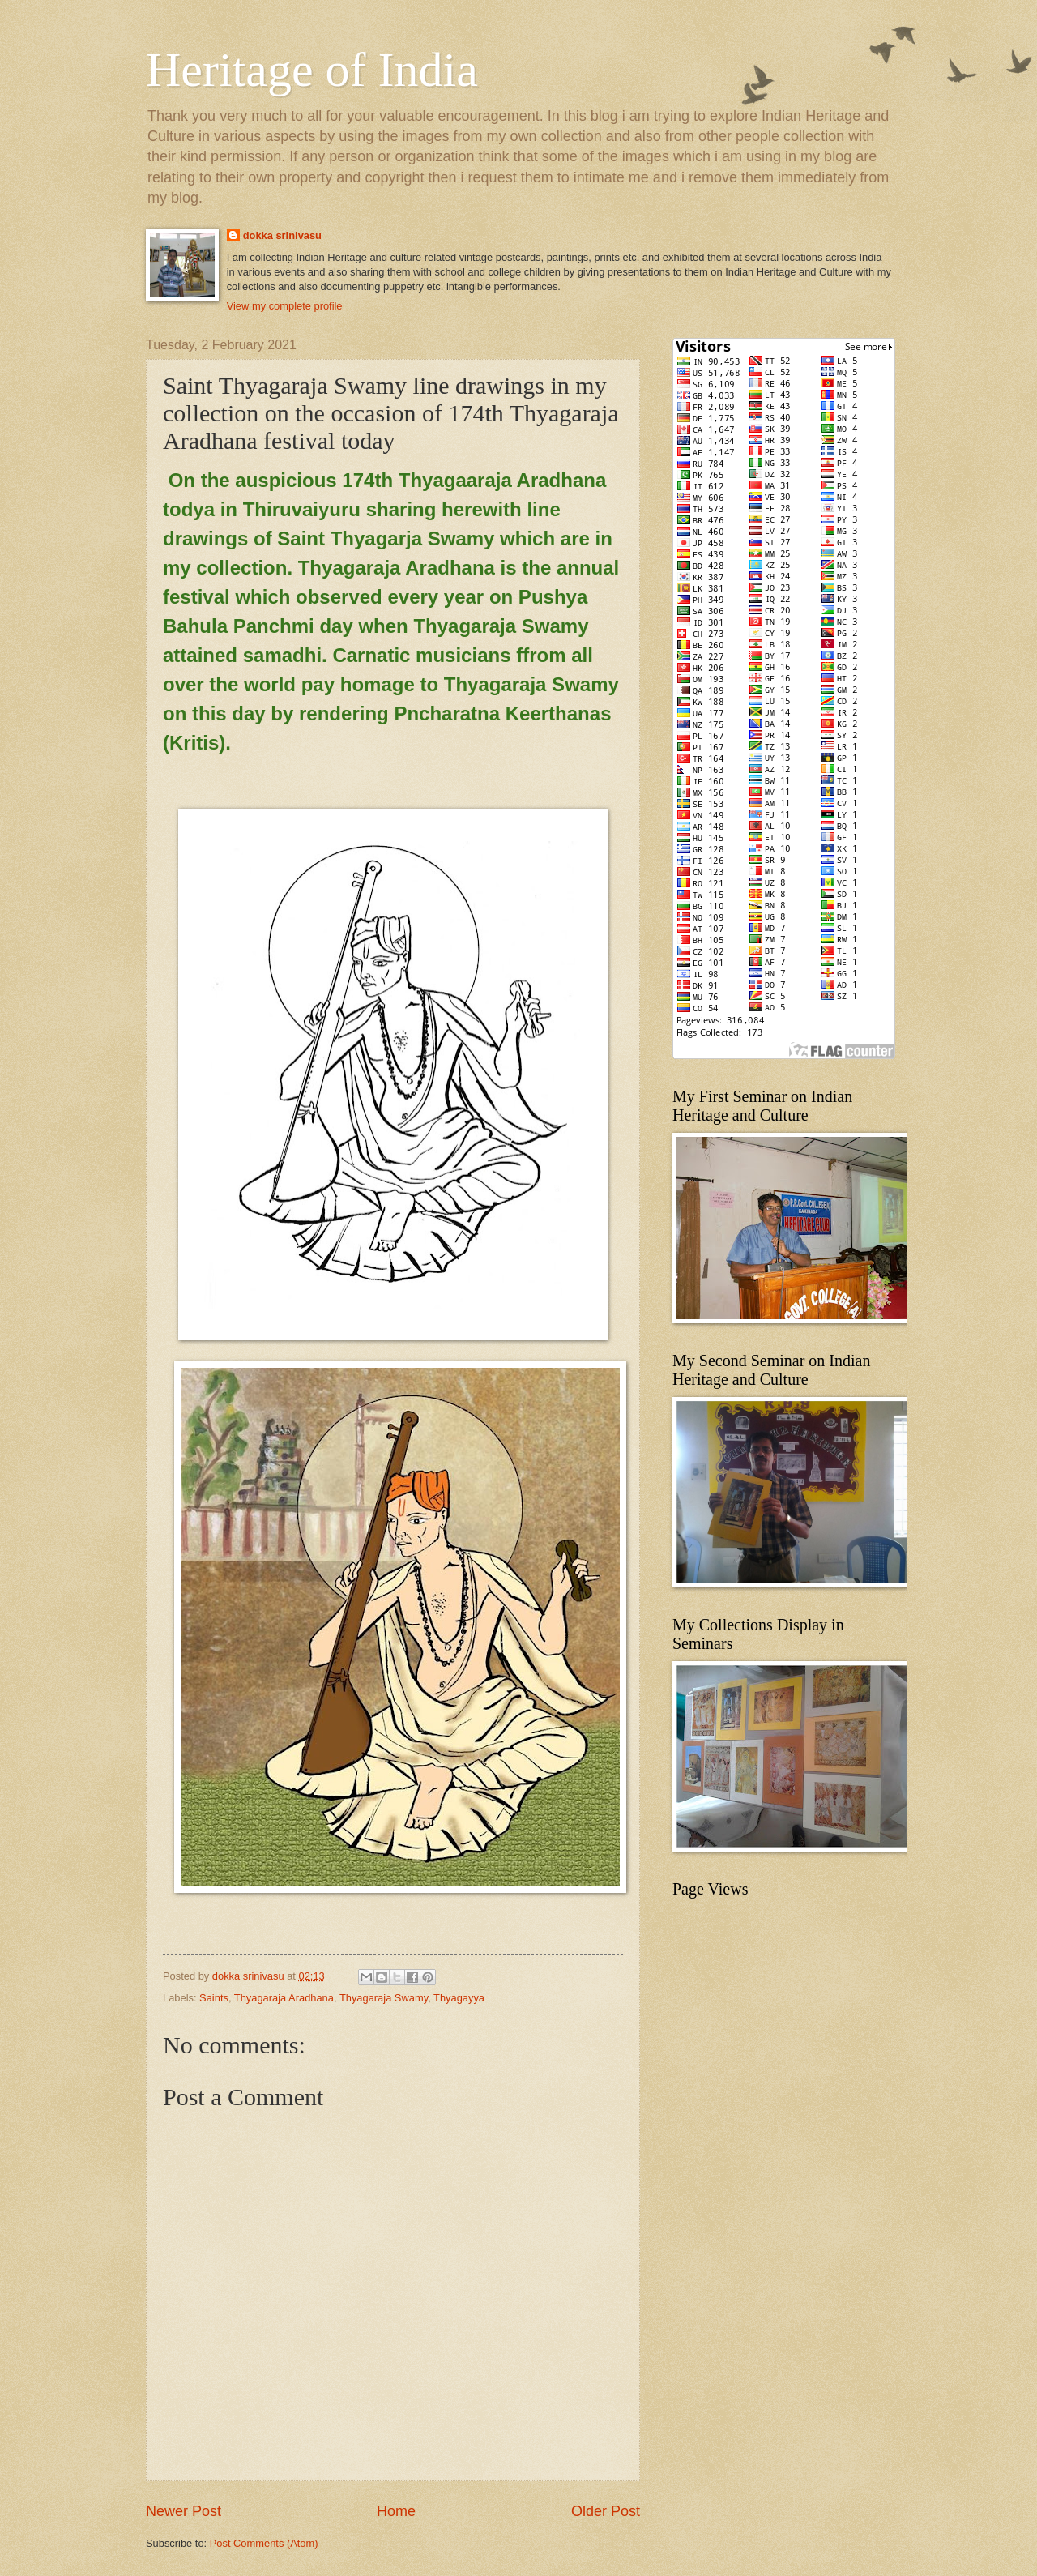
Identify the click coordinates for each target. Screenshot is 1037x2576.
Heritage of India (312, 69)
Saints (213, 1998)
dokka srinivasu (282, 235)
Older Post (605, 2511)
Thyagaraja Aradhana (284, 1998)
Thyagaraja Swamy (383, 1998)
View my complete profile (285, 306)
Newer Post (183, 2511)
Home (396, 2511)
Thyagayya (458, 1998)
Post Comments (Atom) (264, 2543)
